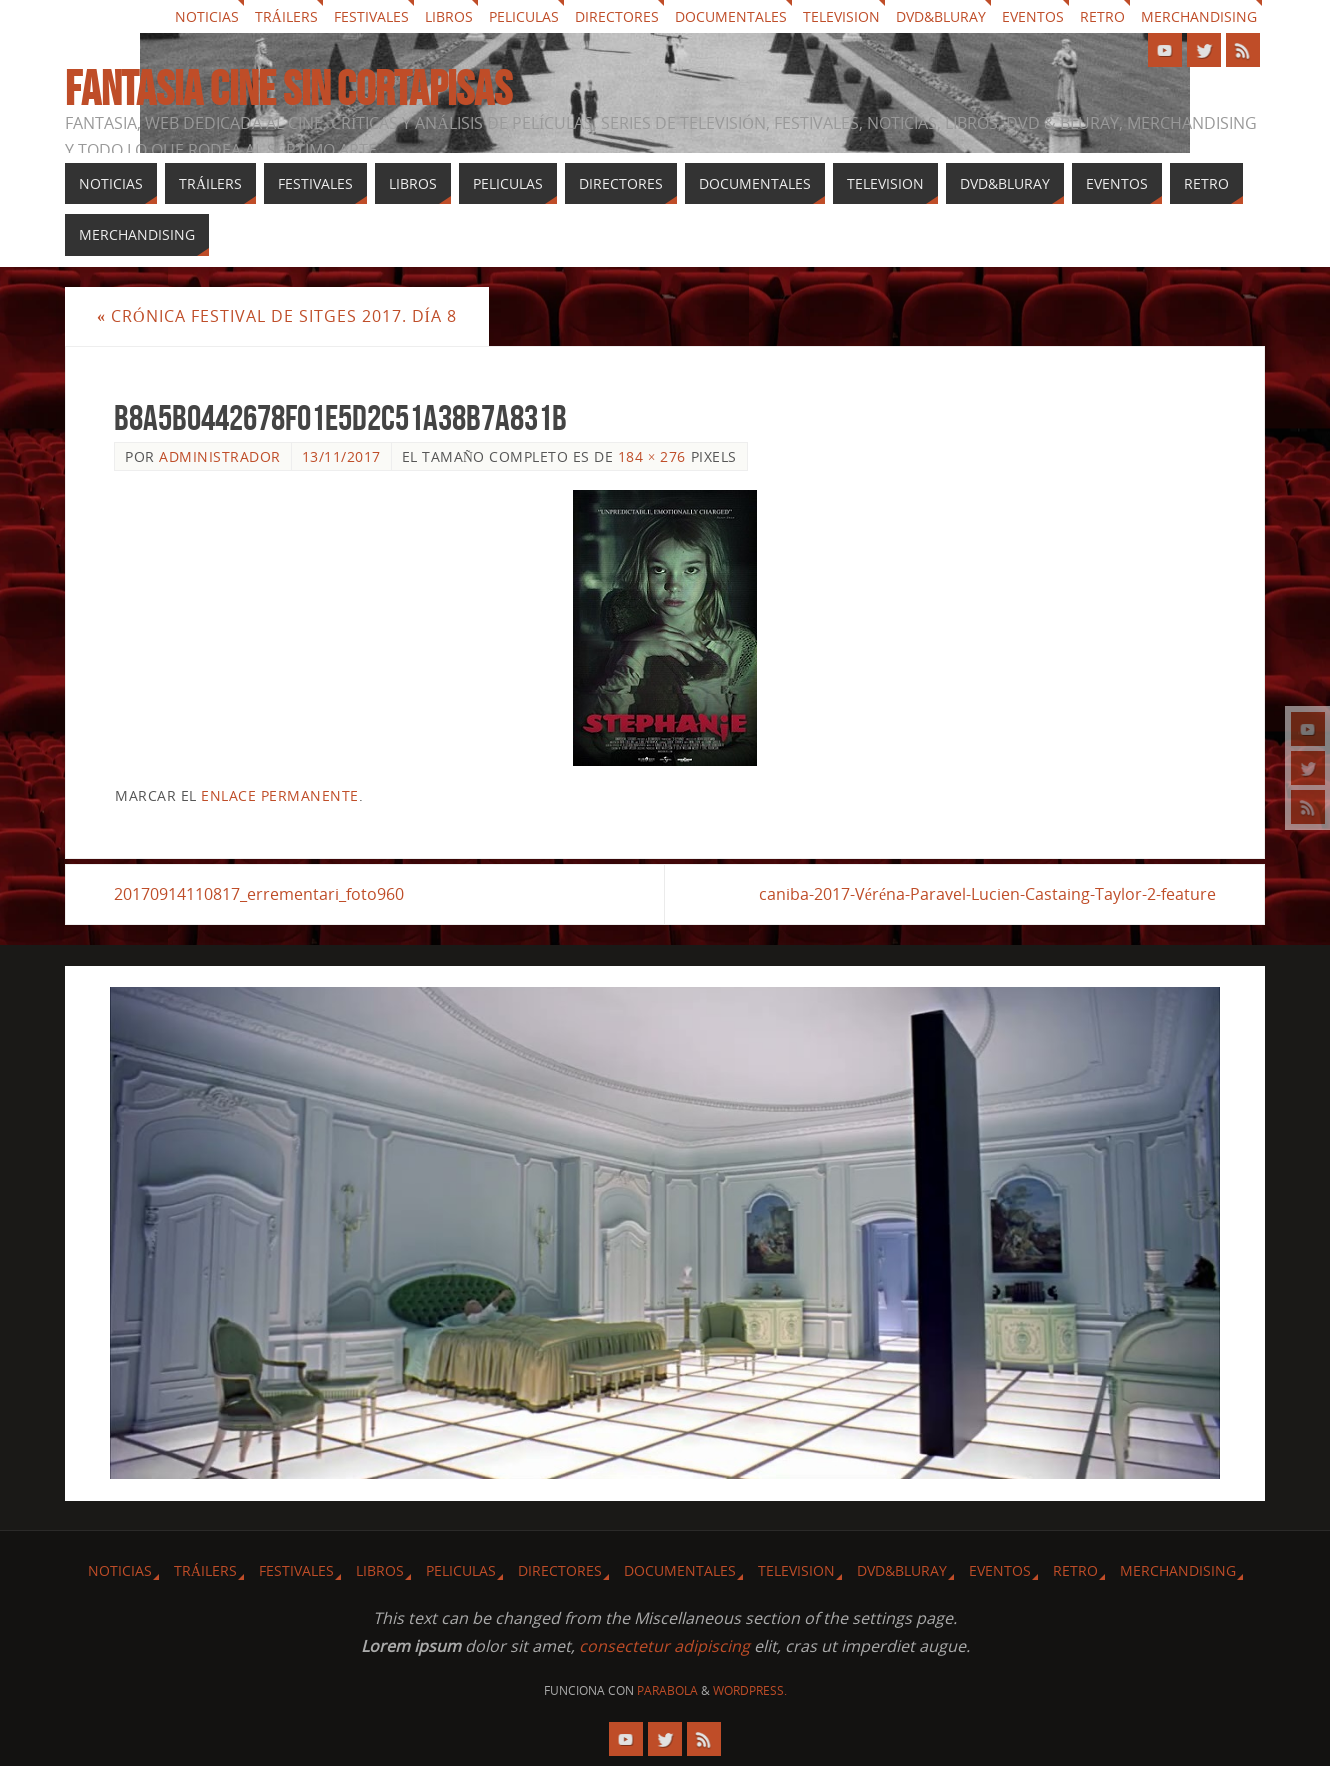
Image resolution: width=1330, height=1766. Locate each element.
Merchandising (1199, 16)
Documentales (731, 16)
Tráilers (286, 16)
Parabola (667, 1690)
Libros (449, 16)
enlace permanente (280, 795)
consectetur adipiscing (664, 1646)
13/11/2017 (341, 456)
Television (841, 16)
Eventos (1033, 16)
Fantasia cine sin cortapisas (288, 89)
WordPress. (750, 1690)
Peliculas (524, 16)
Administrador (220, 456)
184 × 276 (652, 456)
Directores (617, 16)
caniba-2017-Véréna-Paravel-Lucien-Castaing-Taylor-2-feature (987, 894)
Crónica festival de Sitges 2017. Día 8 (277, 316)
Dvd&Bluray (941, 16)
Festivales (371, 16)
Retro (1102, 16)
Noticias (207, 16)
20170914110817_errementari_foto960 (259, 894)
